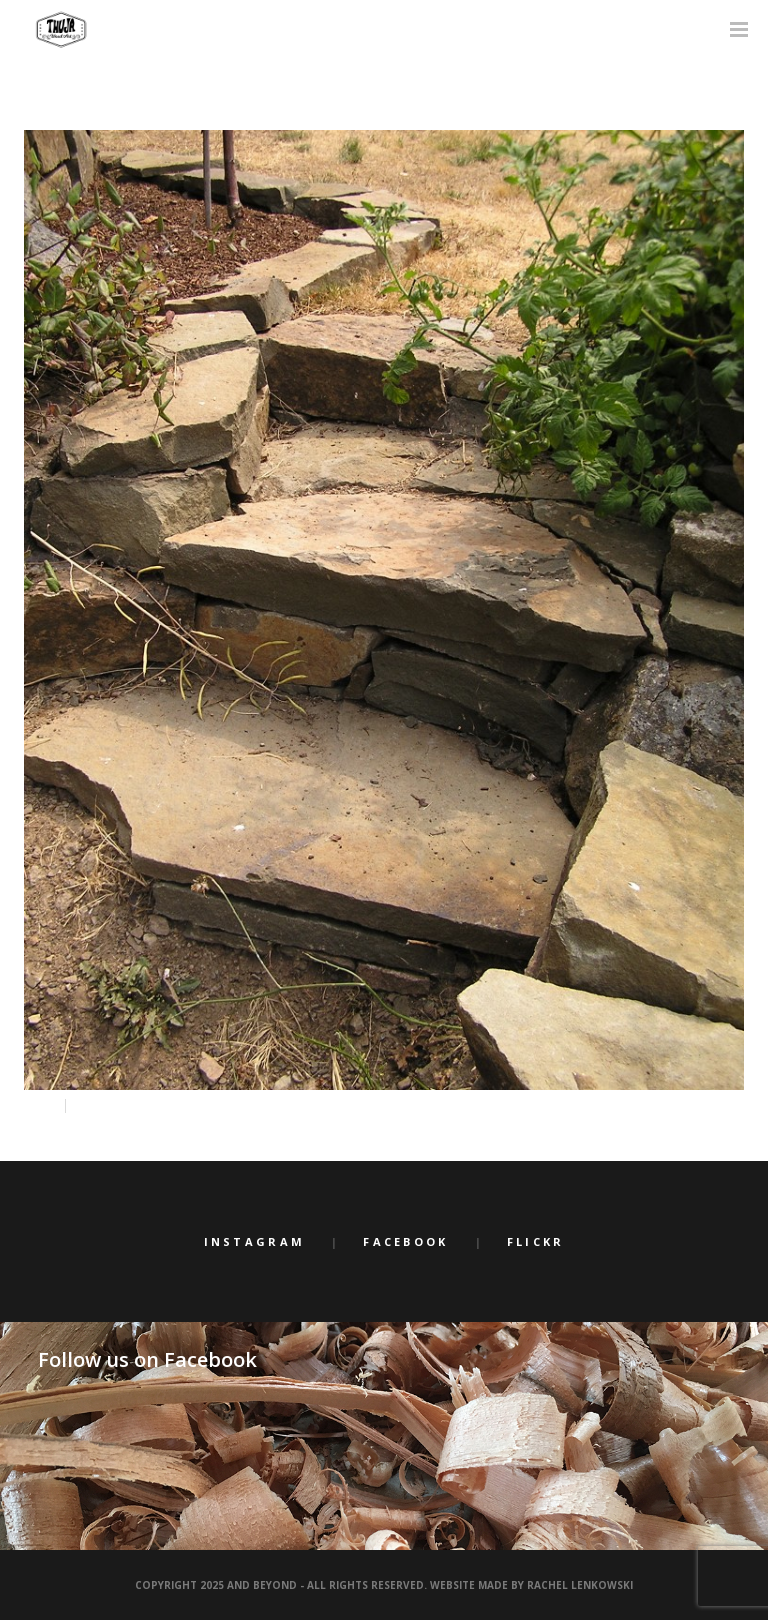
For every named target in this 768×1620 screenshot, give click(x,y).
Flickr (536, 1241)
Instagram (255, 1241)
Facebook (405, 1241)
